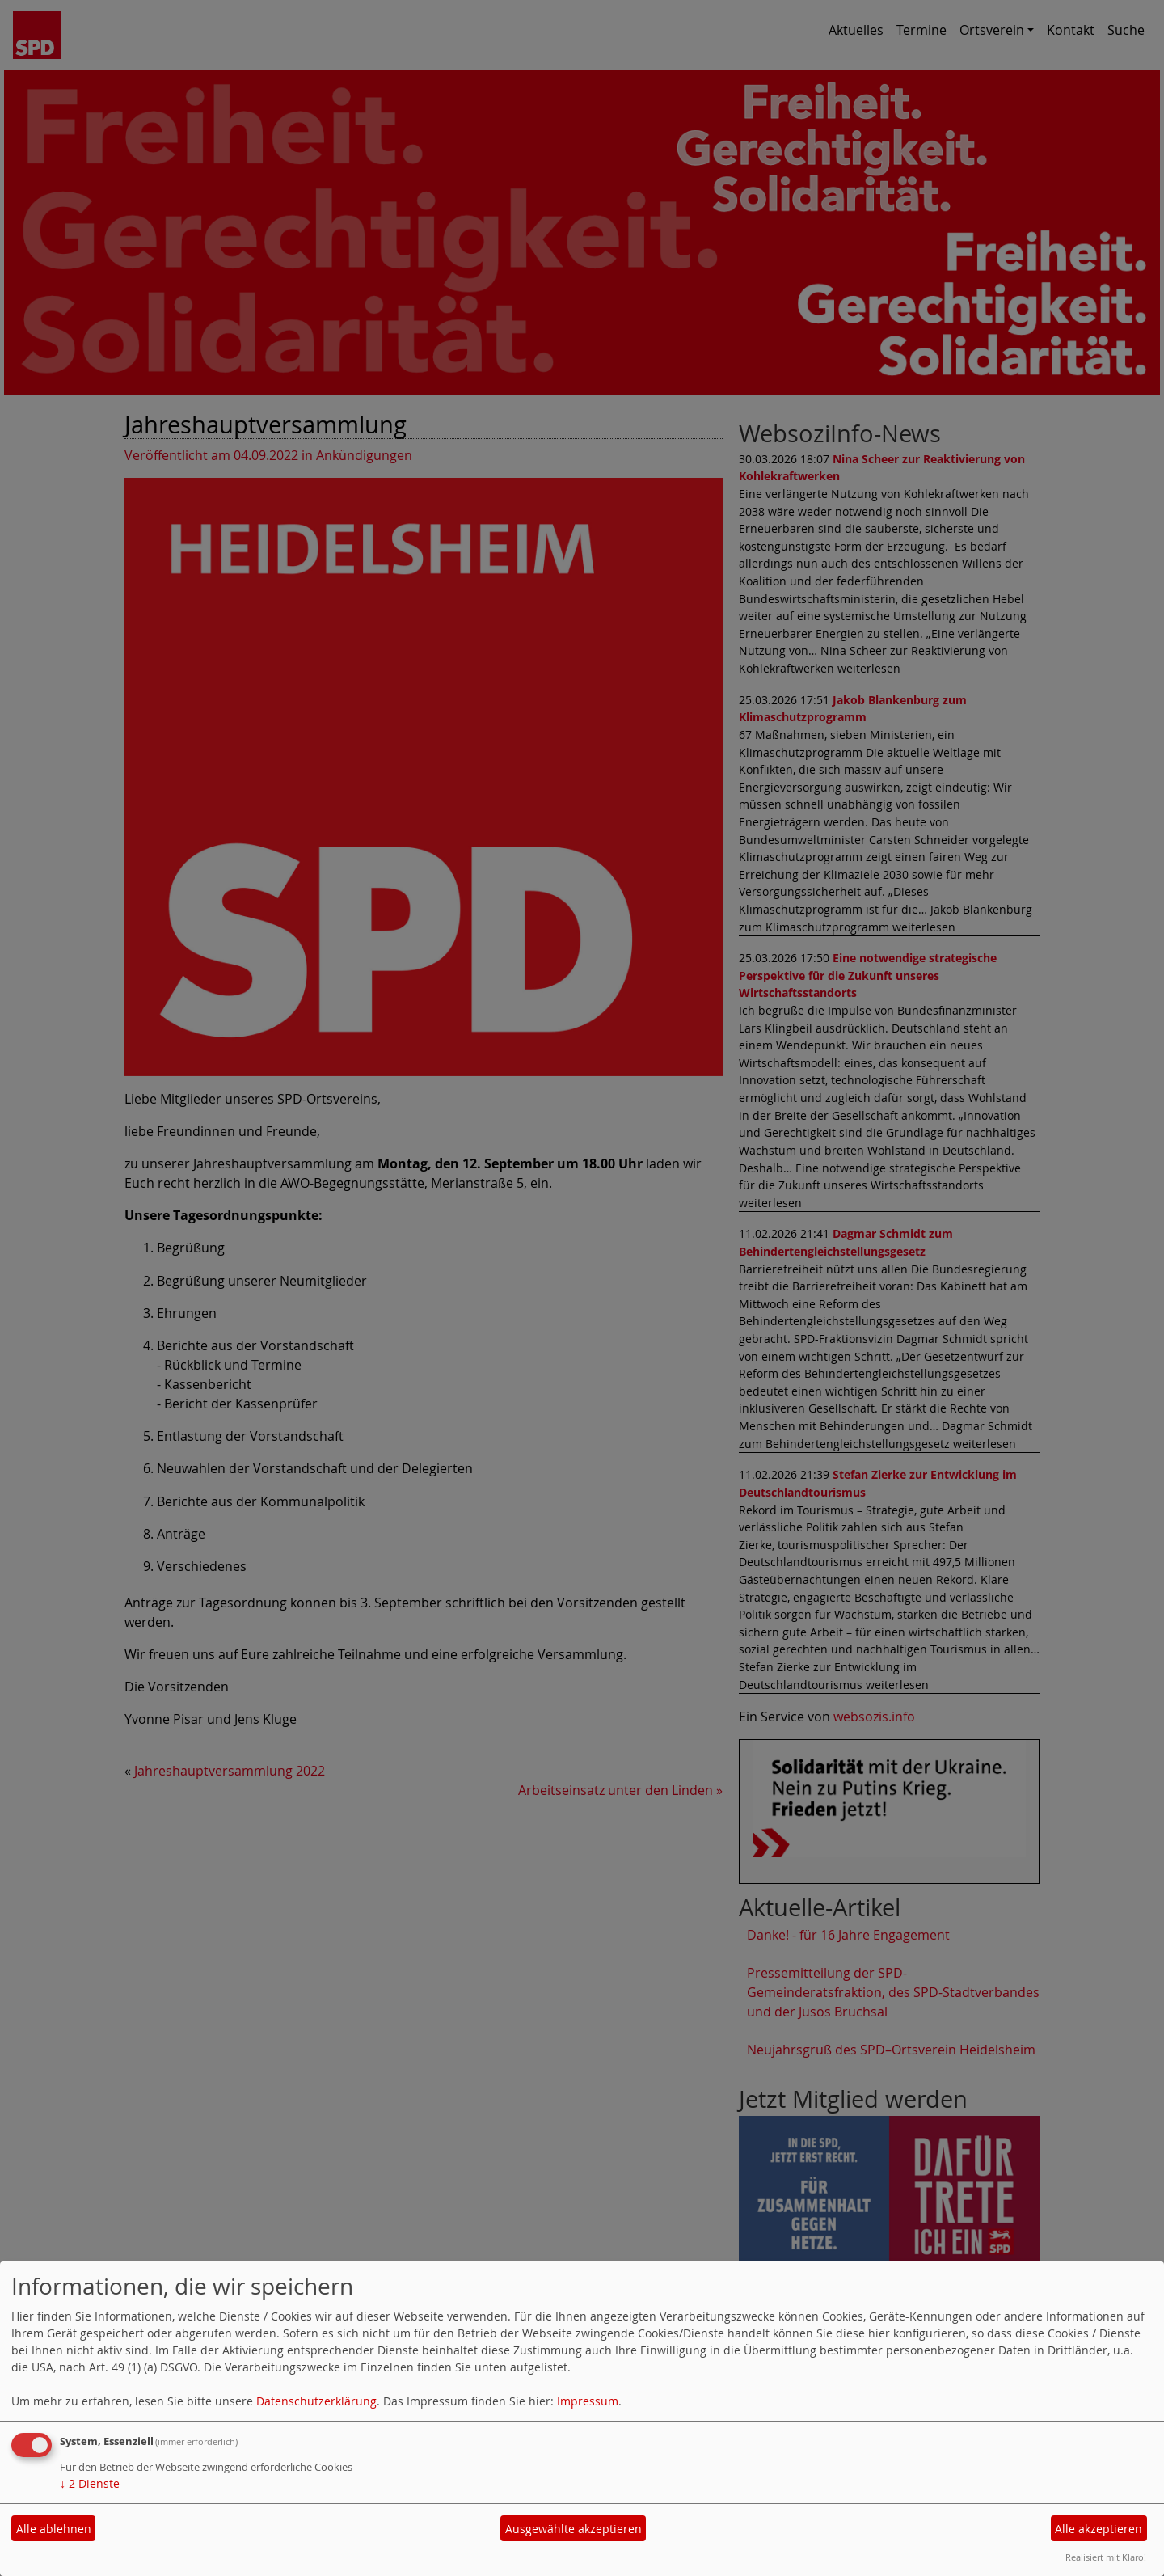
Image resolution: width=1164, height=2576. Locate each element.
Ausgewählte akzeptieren (573, 2528)
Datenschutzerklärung (316, 2401)
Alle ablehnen (53, 2528)
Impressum (587, 2401)
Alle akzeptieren (1098, 2528)
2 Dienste (90, 2483)
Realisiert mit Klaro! (1105, 2557)
